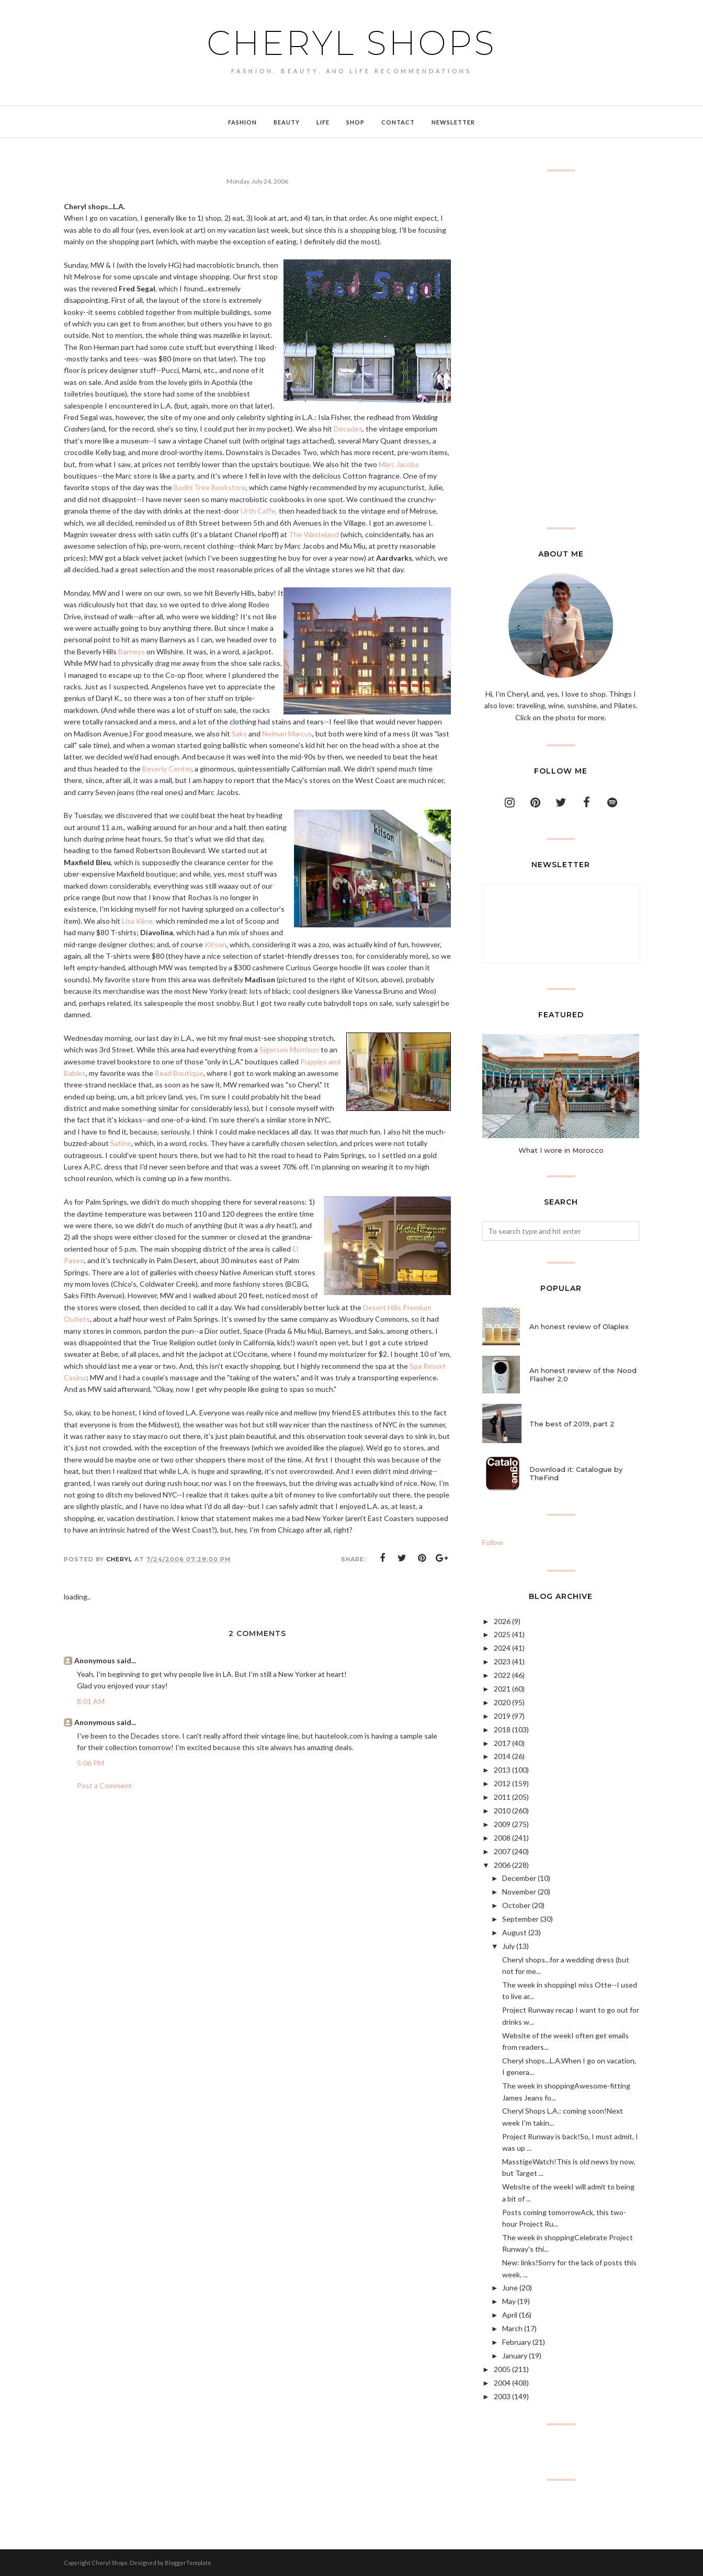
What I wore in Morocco (561, 1150)
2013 (502, 1769)
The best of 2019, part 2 (572, 1424)
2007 (502, 1851)
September (520, 1918)
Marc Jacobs (399, 464)
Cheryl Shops (351, 42)
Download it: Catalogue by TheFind (575, 1473)
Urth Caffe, (259, 510)
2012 (502, 1783)
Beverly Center (166, 768)
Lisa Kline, (138, 920)
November (519, 1891)
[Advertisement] (560, 349)
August (514, 1932)
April (509, 2314)
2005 (502, 2369)
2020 (502, 1702)
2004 (502, 2382)
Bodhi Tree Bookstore (210, 487)
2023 (502, 1661)
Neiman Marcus (287, 733)
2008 (502, 1837)
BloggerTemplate (188, 2562)
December (519, 1878)
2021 (502, 1688)
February (516, 2341)
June (510, 2287)
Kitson (215, 944)
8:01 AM (91, 1701)
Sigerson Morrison (289, 1049)
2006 (502, 1864)
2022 (502, 1675)
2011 (502, 1796)
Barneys (131, 651)
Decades (348, 428)
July (508, 1946)
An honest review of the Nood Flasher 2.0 (583, 1374)
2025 (502, 1634)
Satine (120, 1143)
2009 (502, 1824)
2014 (502, 1756)
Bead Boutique (179, 1073)
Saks (239, 733)
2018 (502, 1729)
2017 (502, 1743)
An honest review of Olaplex (579, 1326)
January (514, 2355)
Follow (492, 1542)
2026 (502, 1621)
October (516, 1905)
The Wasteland (314, 534)
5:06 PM (90, 1762)
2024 (502, 1647)
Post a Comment (104, 1785)
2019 (502, 1715)
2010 (502, 1810)
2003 (502, 2396)
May (509, 2301)
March (512, 2328)
